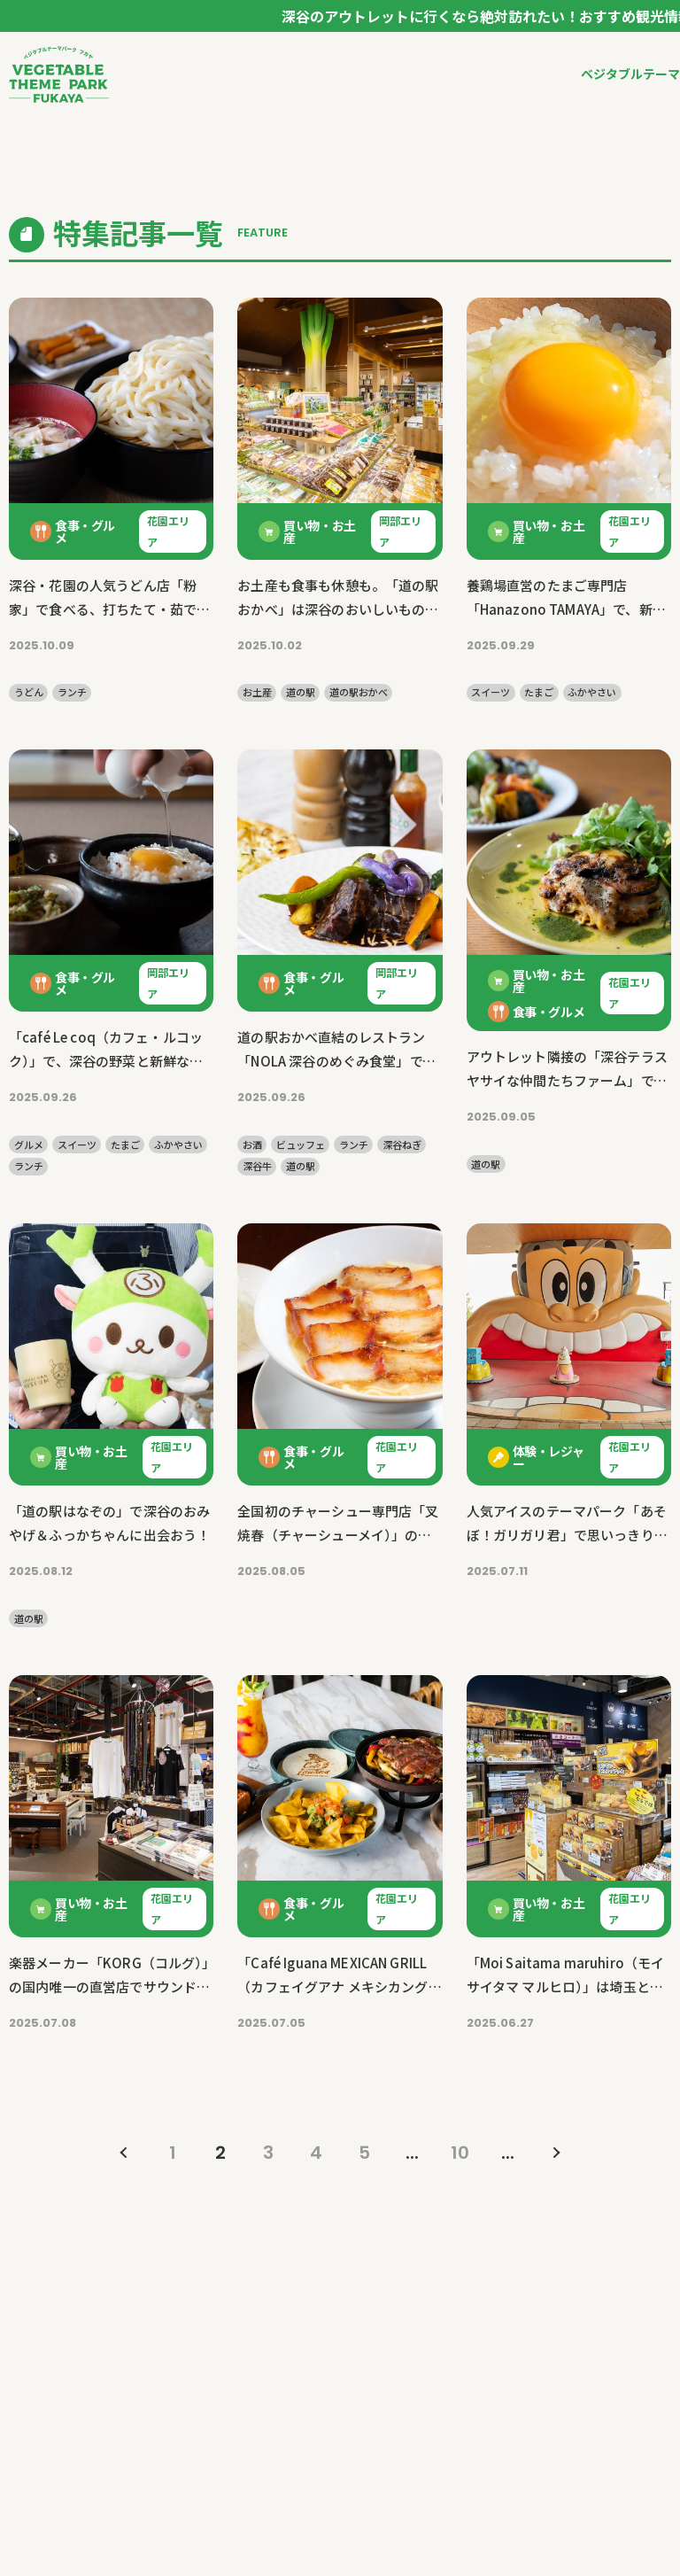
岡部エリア (400, 531)
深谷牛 (257, 1166)
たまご (538, 692)
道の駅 (300, 692)
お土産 (257, 692)
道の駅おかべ (358, 692)
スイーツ (490, 692)
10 (460, 2152)
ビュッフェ (300, 1145)
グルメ (28, 1145)
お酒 (252, 1145)
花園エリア (168, 531)
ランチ (72, 692)
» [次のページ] (555, 2152)
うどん (28, 692)
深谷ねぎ (401, 1145)
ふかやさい (592, 692)
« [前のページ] (125, 2152)
